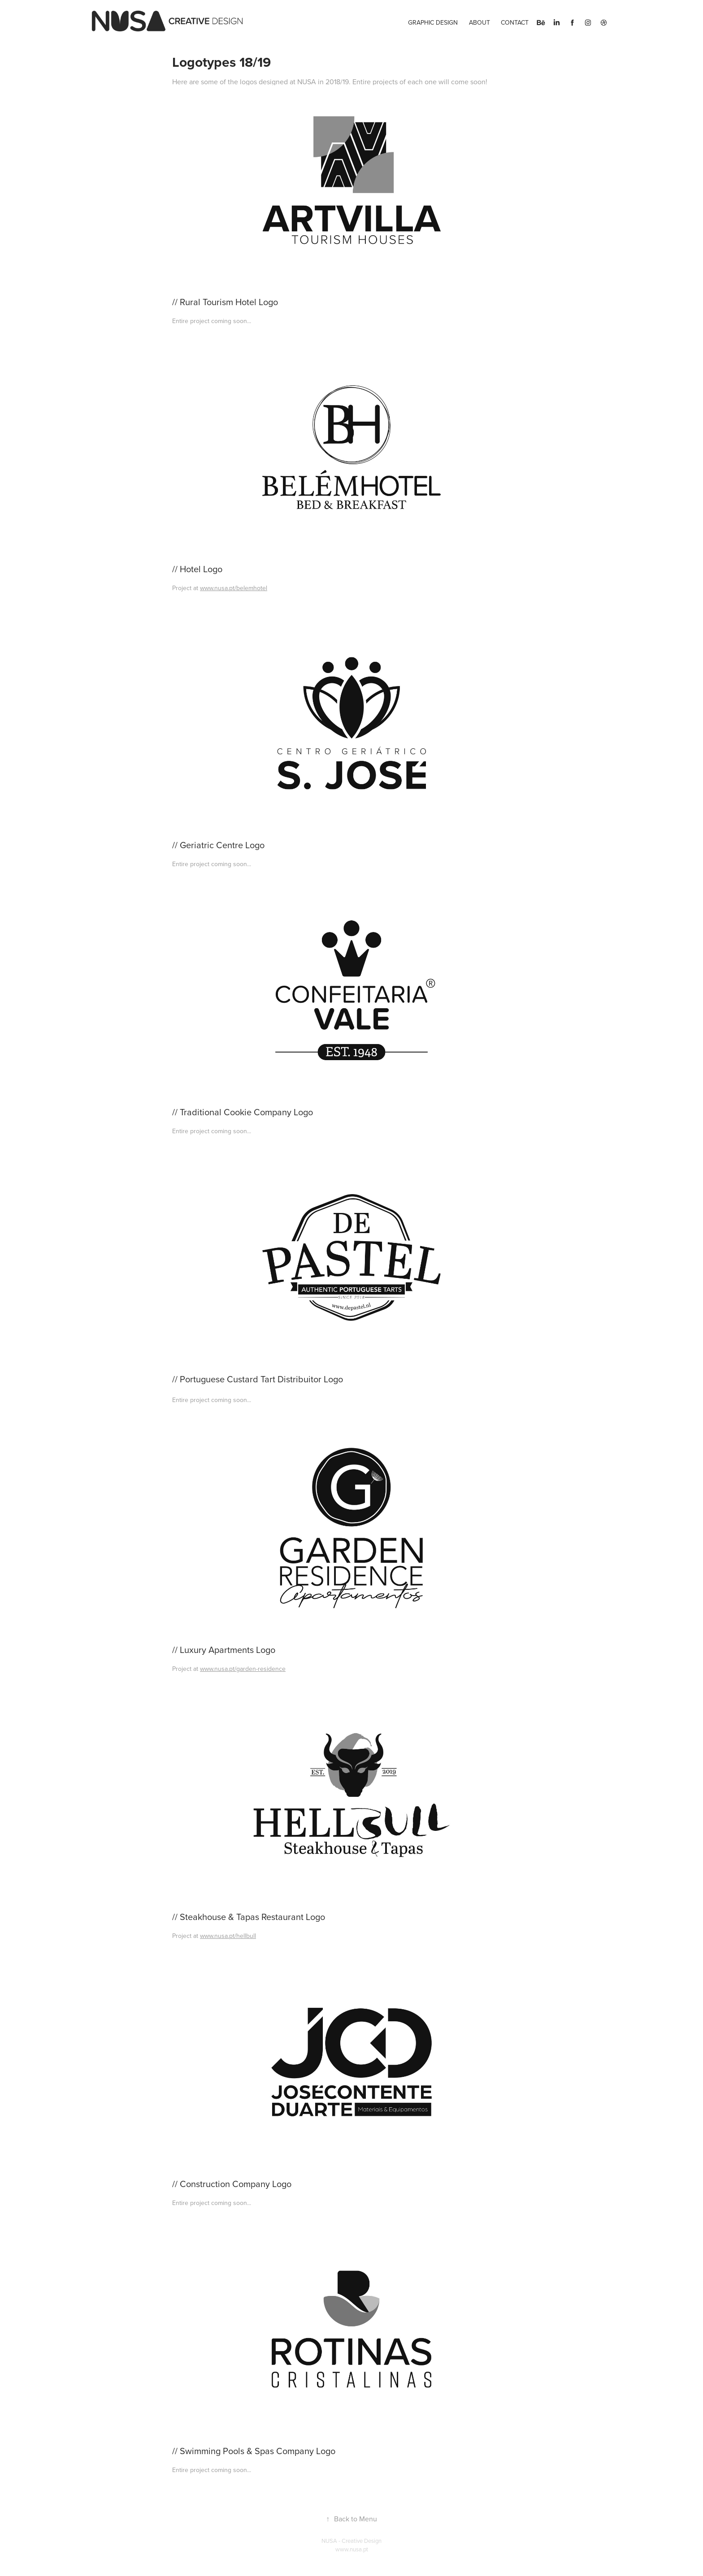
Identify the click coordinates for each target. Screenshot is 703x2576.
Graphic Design (433, 22)
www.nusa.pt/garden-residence (243, 1668)
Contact (515, 22)
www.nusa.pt (351, 2549)
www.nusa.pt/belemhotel (233, 587)
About (479, 22)
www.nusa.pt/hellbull (228, 1935)
